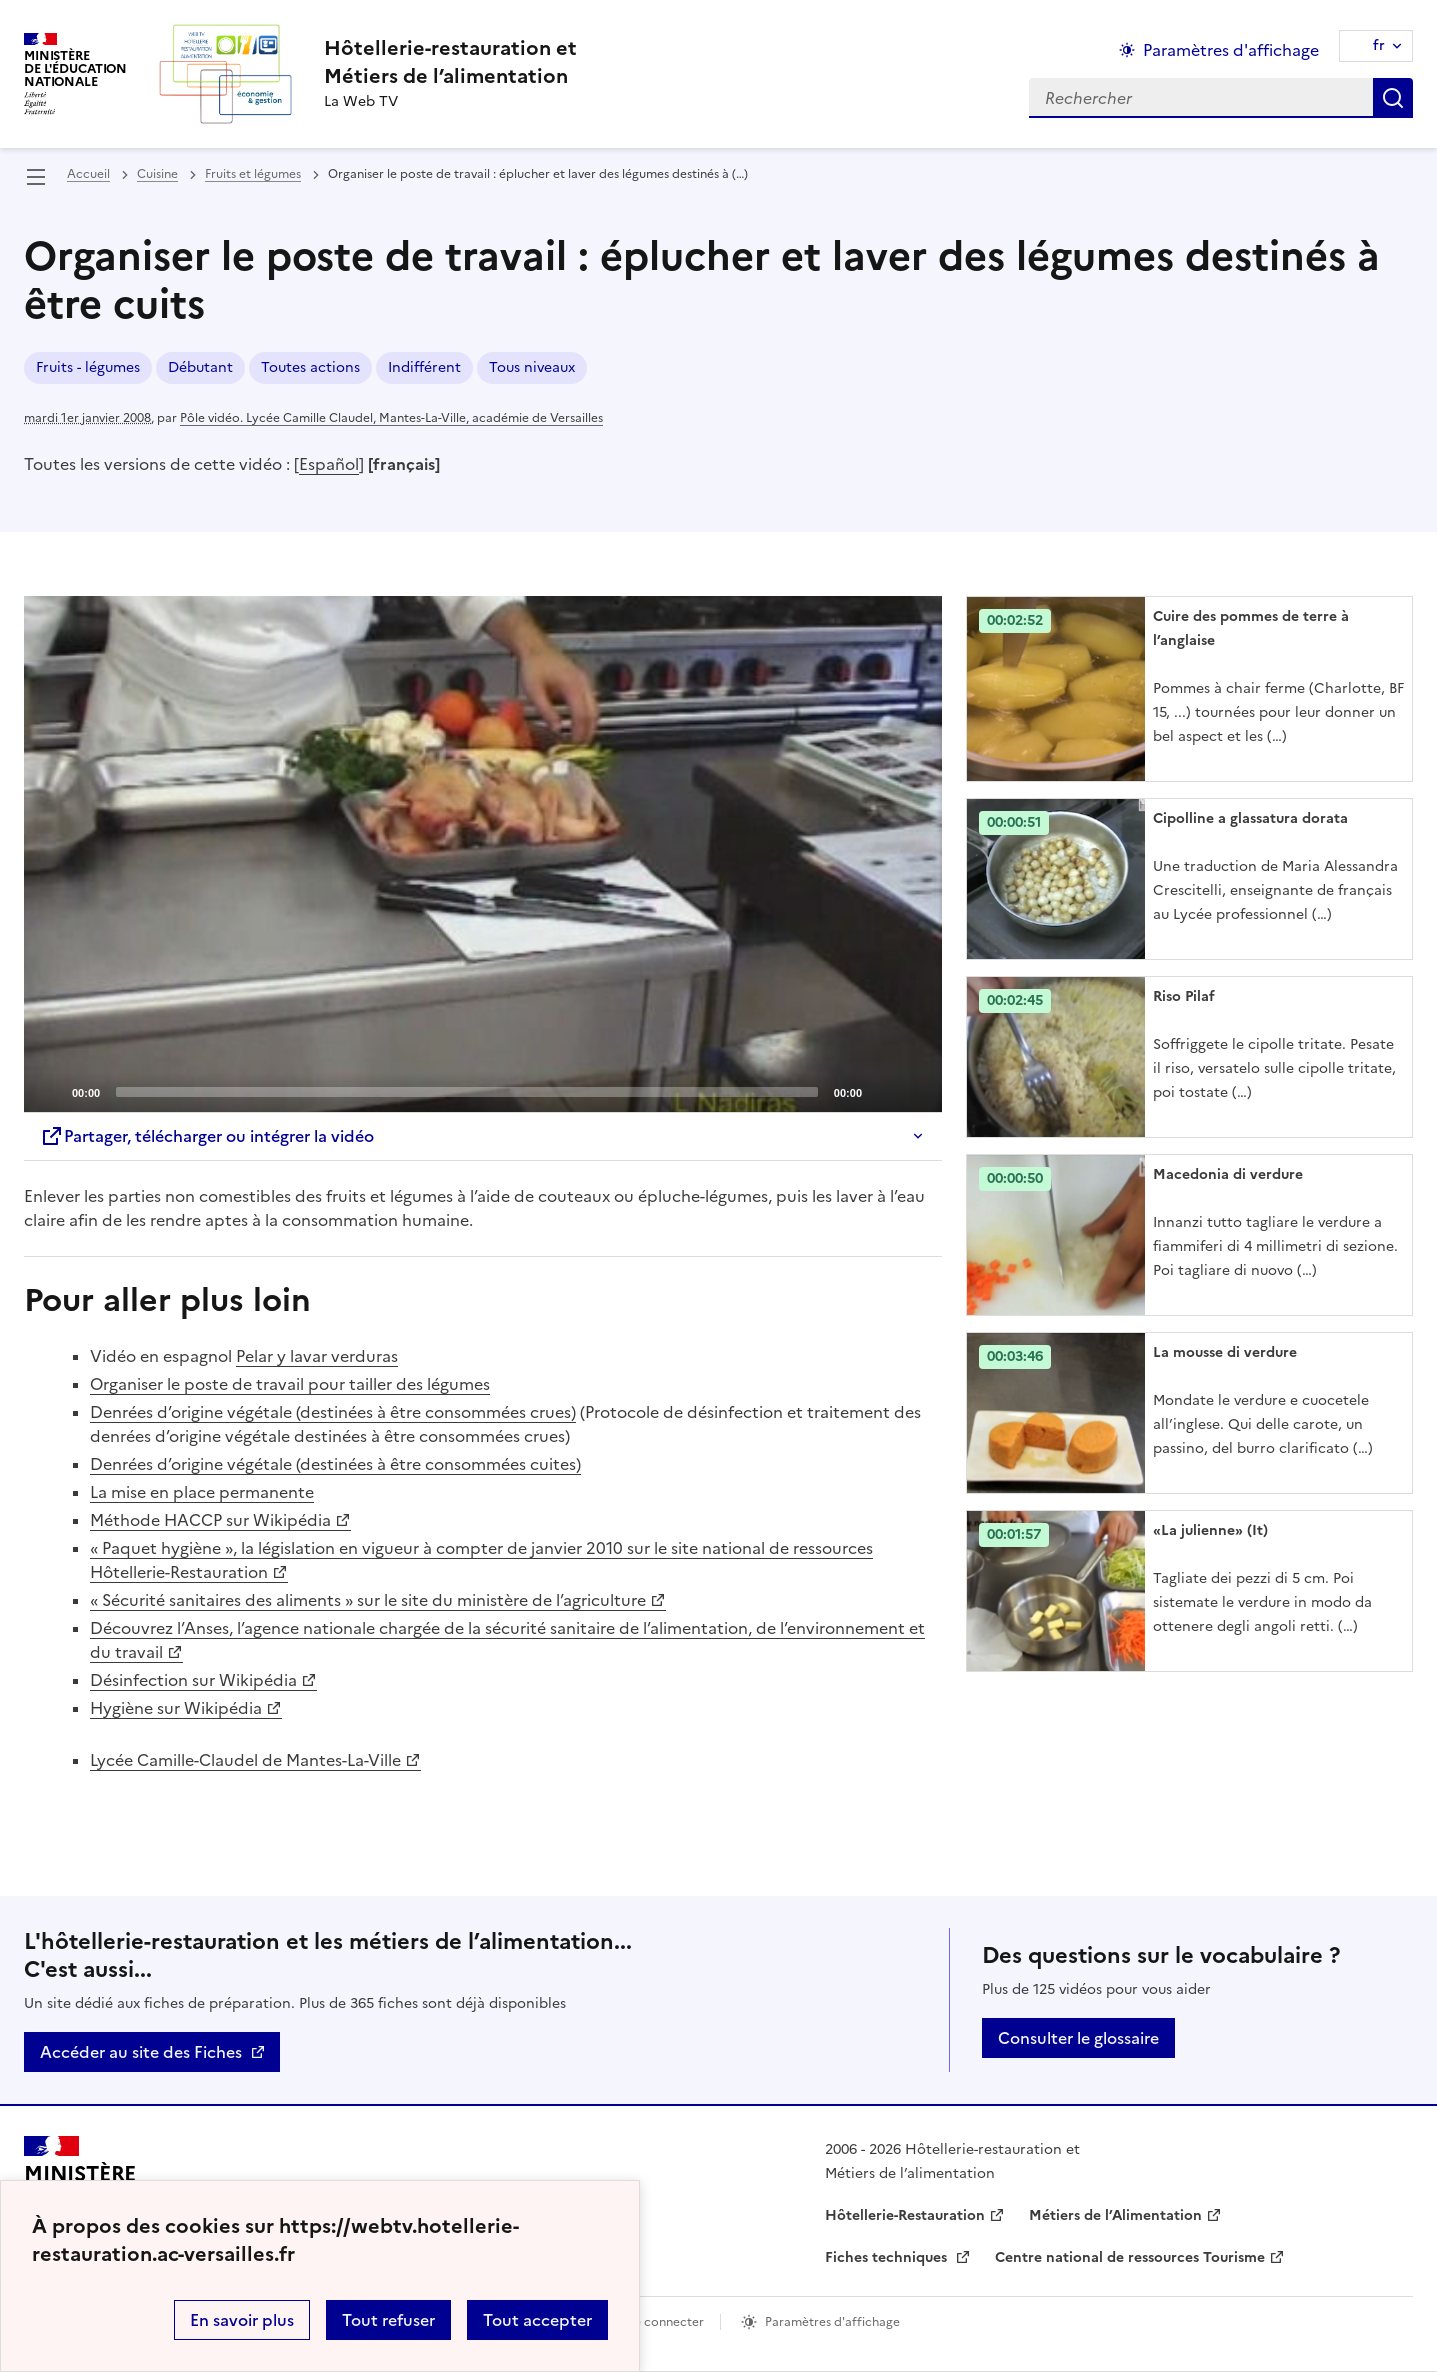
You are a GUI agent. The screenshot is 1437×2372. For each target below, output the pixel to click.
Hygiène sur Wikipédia (176, 1708)
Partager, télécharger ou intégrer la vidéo (207, 1136)
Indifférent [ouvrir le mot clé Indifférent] (424, 367)
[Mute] (883, 1091)
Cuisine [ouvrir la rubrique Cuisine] (157, 174)
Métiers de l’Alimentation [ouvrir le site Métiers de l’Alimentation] (1115, 2215)
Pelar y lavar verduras (317, 1356)
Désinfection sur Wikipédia (193, 1680)
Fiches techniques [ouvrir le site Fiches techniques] (888, 2257)
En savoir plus (242, 2320)
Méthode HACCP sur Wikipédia (210, 1520)
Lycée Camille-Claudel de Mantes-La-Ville (245, 1760)
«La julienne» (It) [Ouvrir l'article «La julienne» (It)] (1210, 1530)
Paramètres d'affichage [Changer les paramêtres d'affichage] (1231, 50)
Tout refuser (388, 2320)
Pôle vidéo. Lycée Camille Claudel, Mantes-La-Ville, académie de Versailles (391, 418)
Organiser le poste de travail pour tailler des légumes (290, 1384)
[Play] (483, 854)
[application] (483, 854)
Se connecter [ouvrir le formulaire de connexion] (665, 2322)
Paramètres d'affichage (832, 2322)
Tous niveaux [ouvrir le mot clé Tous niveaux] (532, 367)
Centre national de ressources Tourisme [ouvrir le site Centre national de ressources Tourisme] (1130, 2257)
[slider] (467, 1092)
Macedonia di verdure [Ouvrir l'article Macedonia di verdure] (1228, 1174)
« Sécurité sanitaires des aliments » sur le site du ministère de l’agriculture (368, 1600)
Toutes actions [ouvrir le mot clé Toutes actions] (310, 367)
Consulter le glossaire (1078, 2038)
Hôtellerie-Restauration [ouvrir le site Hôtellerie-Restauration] (905, 2215)
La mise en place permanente (202, 1492)
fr (1379, 45)
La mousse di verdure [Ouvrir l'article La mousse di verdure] (1225, 1352)
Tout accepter (537, 2320)
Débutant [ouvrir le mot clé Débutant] (200, 367)
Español (329, 464)
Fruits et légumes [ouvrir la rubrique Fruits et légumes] (253, 174)
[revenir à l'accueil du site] (450, 62)
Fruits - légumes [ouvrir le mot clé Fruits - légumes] (88, 367)
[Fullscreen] (915, 1091)
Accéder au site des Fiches (141, 2052)
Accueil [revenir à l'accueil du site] (88, 174)
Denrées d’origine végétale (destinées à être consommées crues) (333, 1412)
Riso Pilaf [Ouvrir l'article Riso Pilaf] (1184, 996)
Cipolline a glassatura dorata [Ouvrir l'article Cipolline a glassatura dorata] (1250, 818)
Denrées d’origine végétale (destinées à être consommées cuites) (335, 1464)
